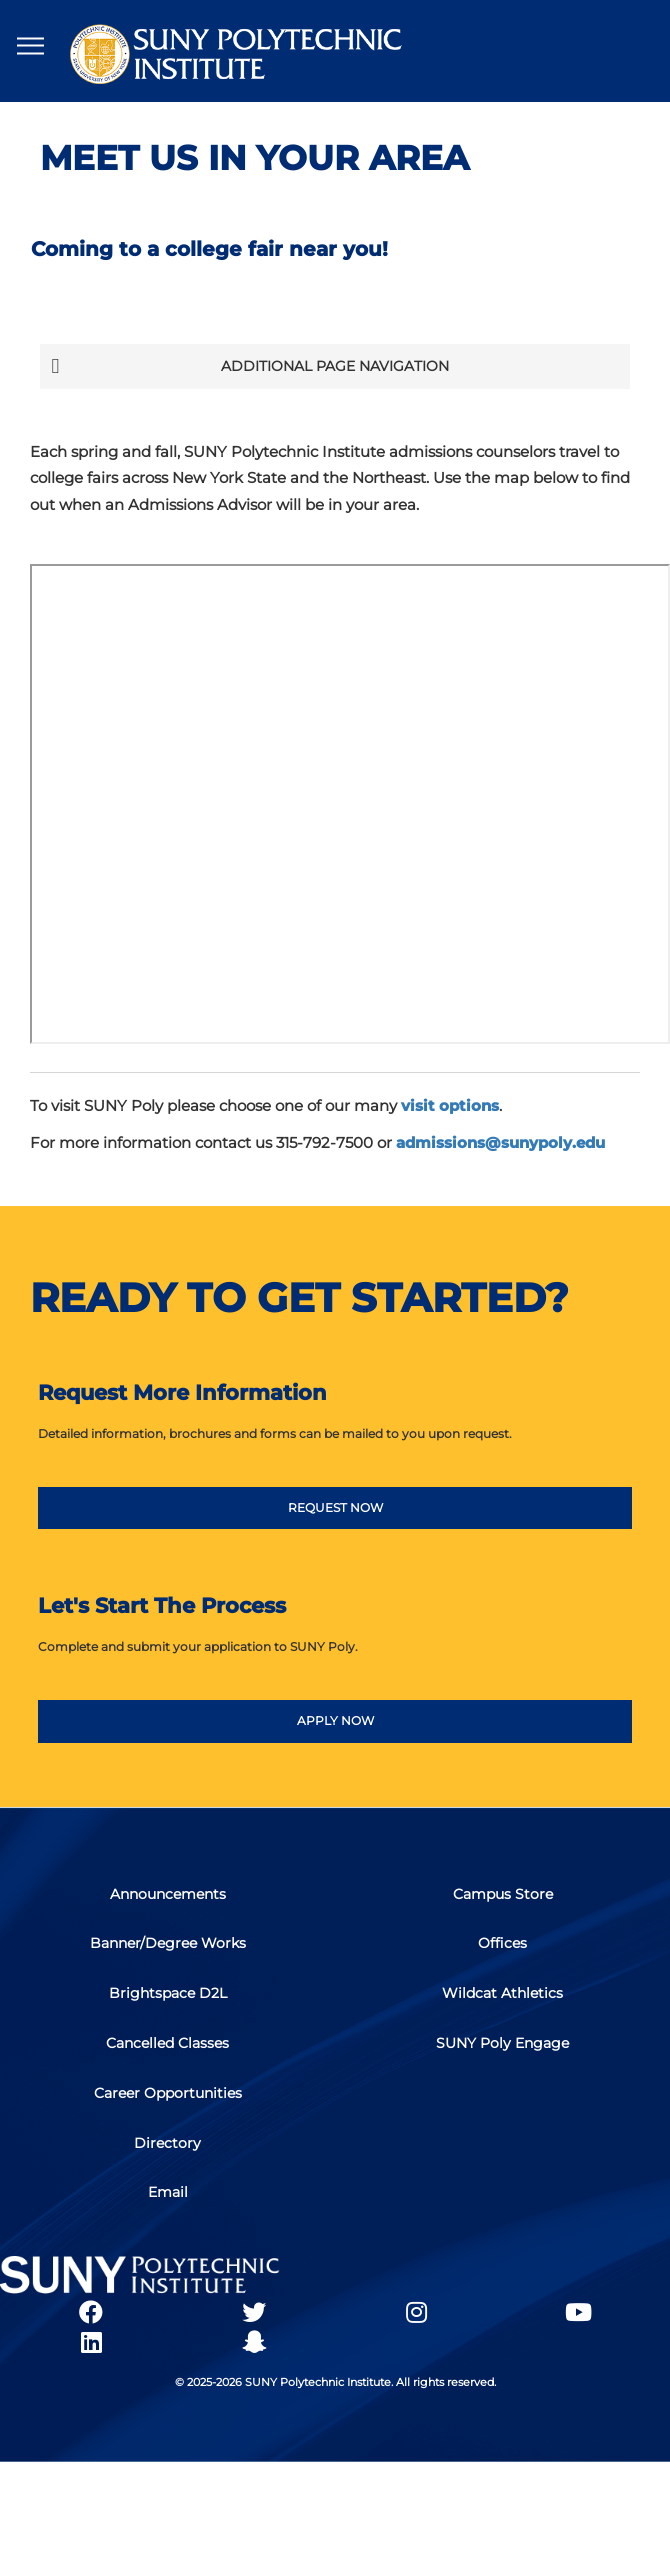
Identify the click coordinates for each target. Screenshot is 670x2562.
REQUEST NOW (335, 1507)
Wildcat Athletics (502, 1995)
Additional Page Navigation (249, 366)
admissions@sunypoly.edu (500, 1142)
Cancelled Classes (167, 2045)
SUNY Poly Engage (502, 2045)
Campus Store (503, 1895)
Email (168, 2195)
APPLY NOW (335, 1721)
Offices (502, 1945)
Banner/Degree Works (168, 1945)
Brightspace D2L (168, 1995)
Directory (167, 2145)
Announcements (168, 1895)
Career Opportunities (168, 2095)
